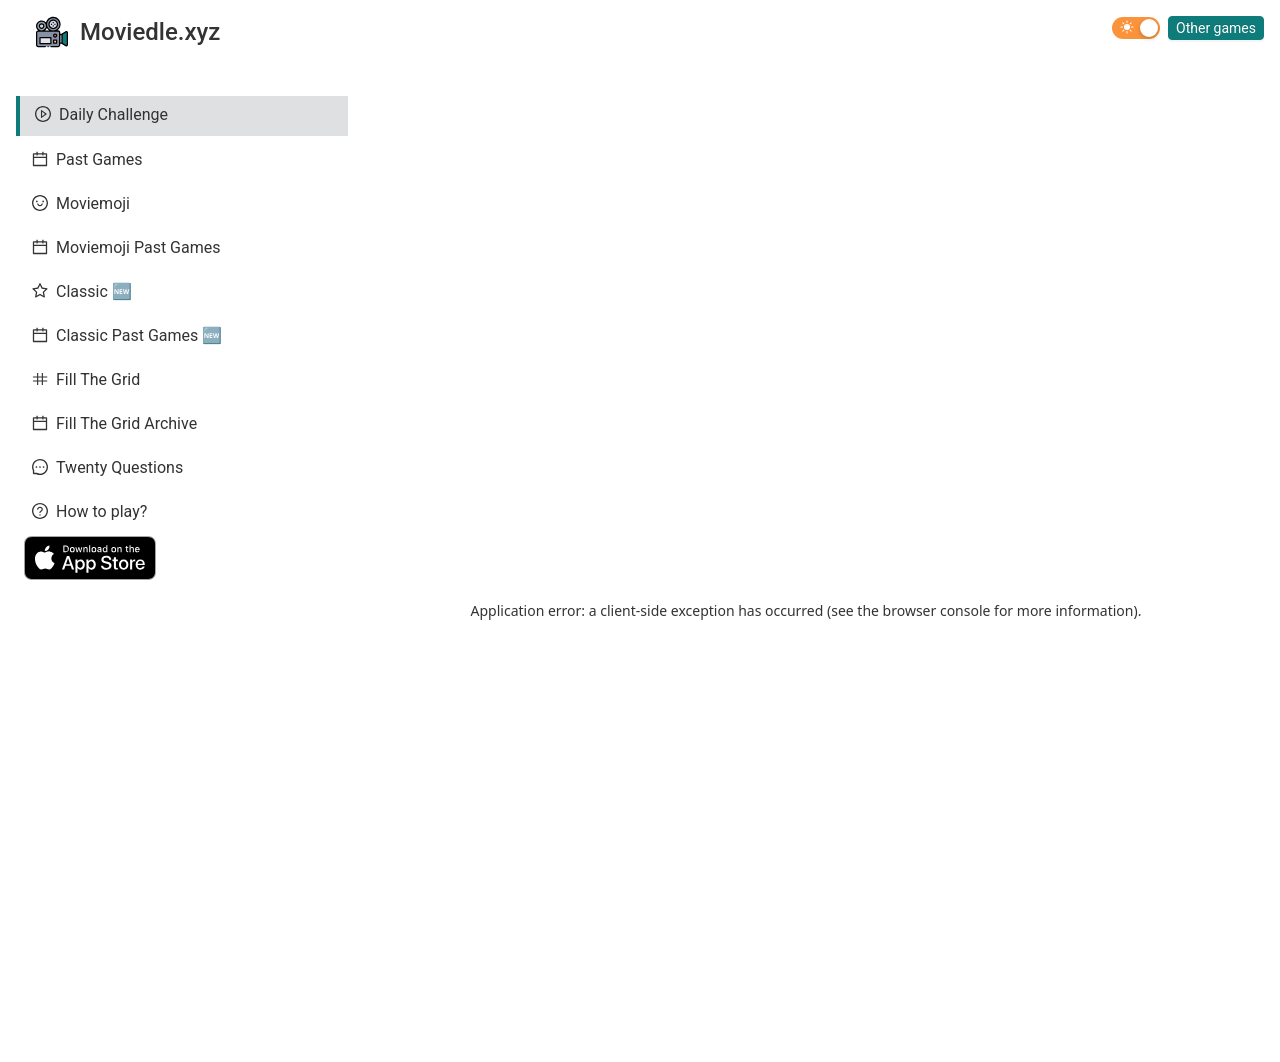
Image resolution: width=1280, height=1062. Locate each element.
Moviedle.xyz (150, 32)
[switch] (1136, 28)
